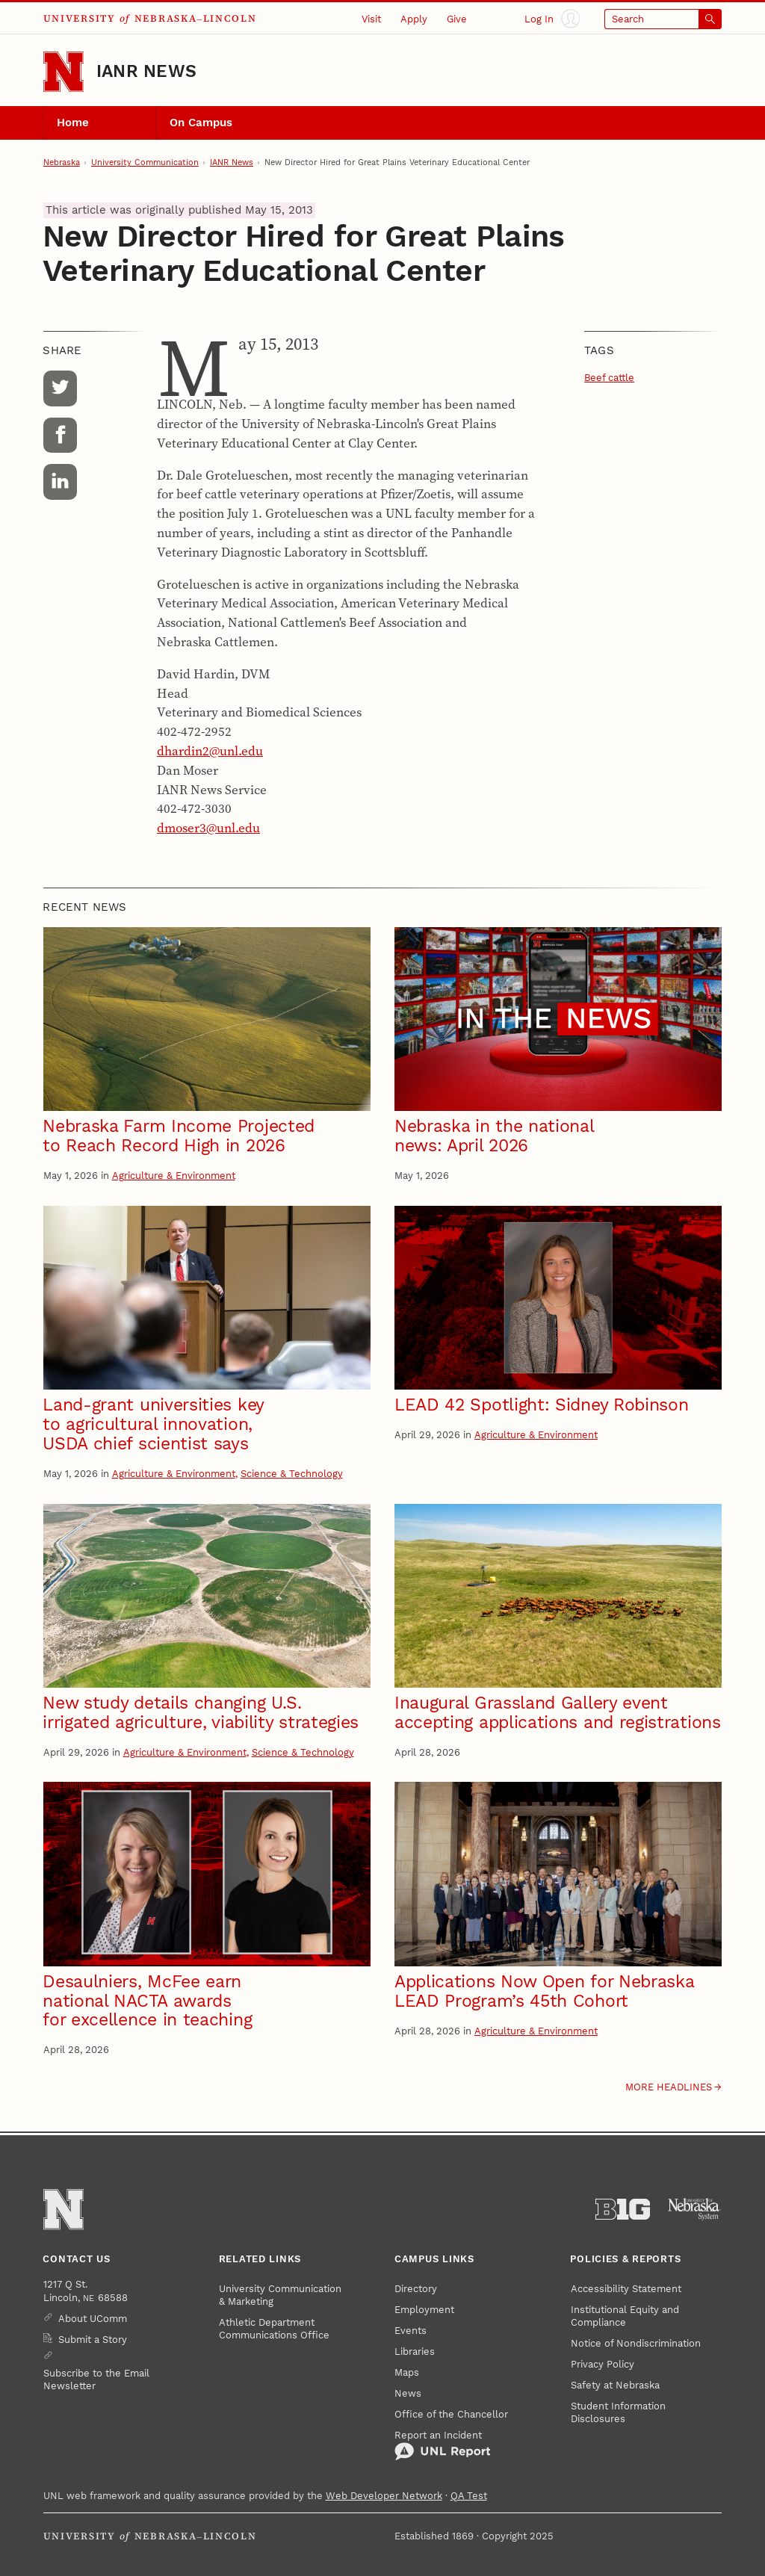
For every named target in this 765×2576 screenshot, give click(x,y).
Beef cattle (609, 377)
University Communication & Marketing (280, 2295)
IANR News (146, 71)
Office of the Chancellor (451, 2414)
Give (457, 19)
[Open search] (663, 19)
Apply (413, 19)
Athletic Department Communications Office (274, 2329)
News (407, 2393)
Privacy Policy (602, 2364)
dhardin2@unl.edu (210, 751)
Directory (415, 2288)
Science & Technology (292, 1473)
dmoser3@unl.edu (208, 828)
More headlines (668, 2087)
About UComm (92, 2318)
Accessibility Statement (626, 2288)
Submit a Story (92, 2339)
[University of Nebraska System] (694, 2209)
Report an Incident (442, 2446)
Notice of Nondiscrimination (636, 2343)
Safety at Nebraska (615, 2385)
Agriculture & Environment (173, 1175)
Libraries (414, 2351)
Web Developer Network (384, 2495)
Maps (406, 2372)
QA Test (468, 2495)
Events (410, 2330)
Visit (371, 19)
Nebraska (61, 162)
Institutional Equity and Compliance (625, 2316)
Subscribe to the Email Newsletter (96, 2379)
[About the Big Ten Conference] (622, 2209)
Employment (424, 2309)
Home (73, 123)
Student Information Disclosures (618, 2412)
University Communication (145, 162)
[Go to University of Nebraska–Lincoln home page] (63, 72)
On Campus (201, 123)
